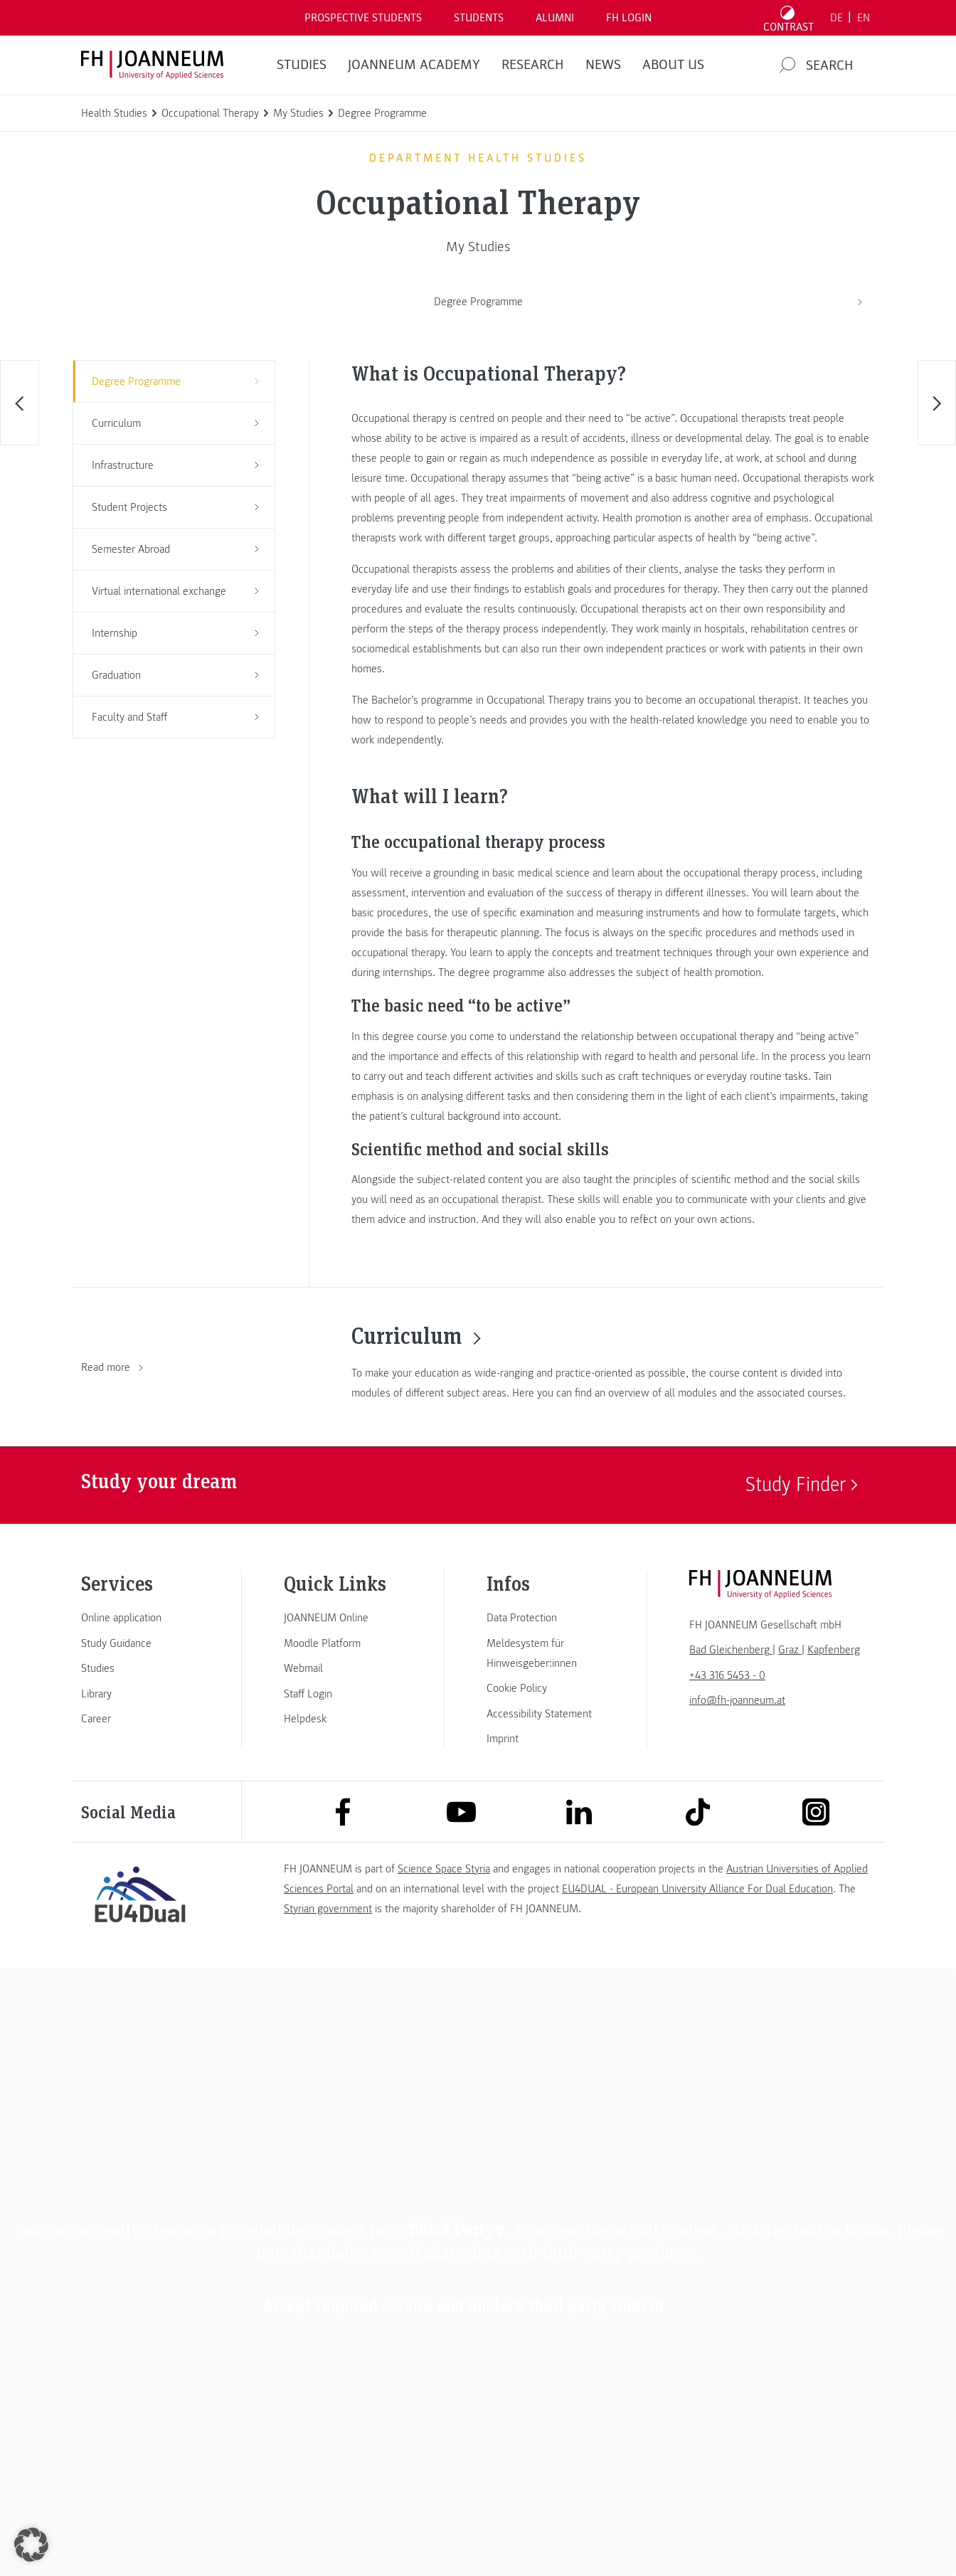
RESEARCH (532, 64)
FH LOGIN (629, 18)
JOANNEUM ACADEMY (414, 64)
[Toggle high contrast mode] (788, 18)
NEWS (603, 64)
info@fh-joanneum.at (737, 1700)
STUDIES (301, 64)
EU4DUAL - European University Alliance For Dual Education (697, 1889)
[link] (140, 1618)
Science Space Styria (444, 1869)
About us (673, 64)
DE (836, 18)
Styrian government (328, 1909)
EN (863, 18)
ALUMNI (555, 18)
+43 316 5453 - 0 (727, 1675)
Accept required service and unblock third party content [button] (463, 2306)
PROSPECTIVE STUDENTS (363, 18)
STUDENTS (479, 18)
